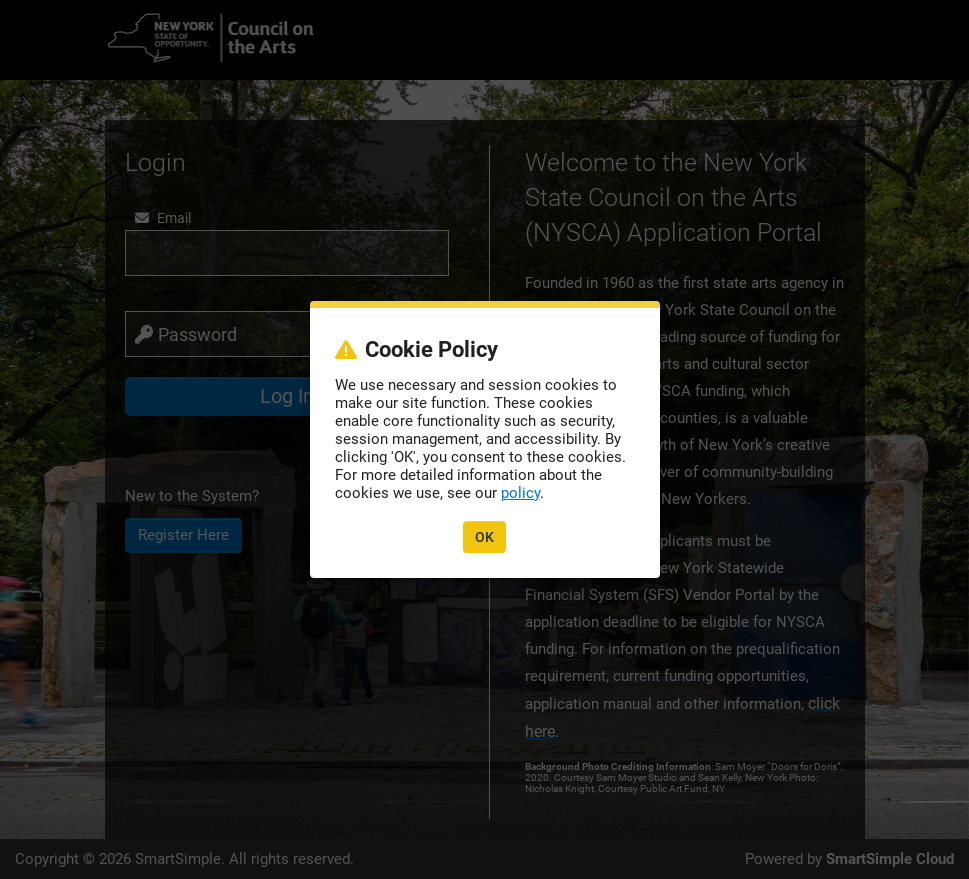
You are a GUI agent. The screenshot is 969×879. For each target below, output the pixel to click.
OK (484, 537)
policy (520, 493)
